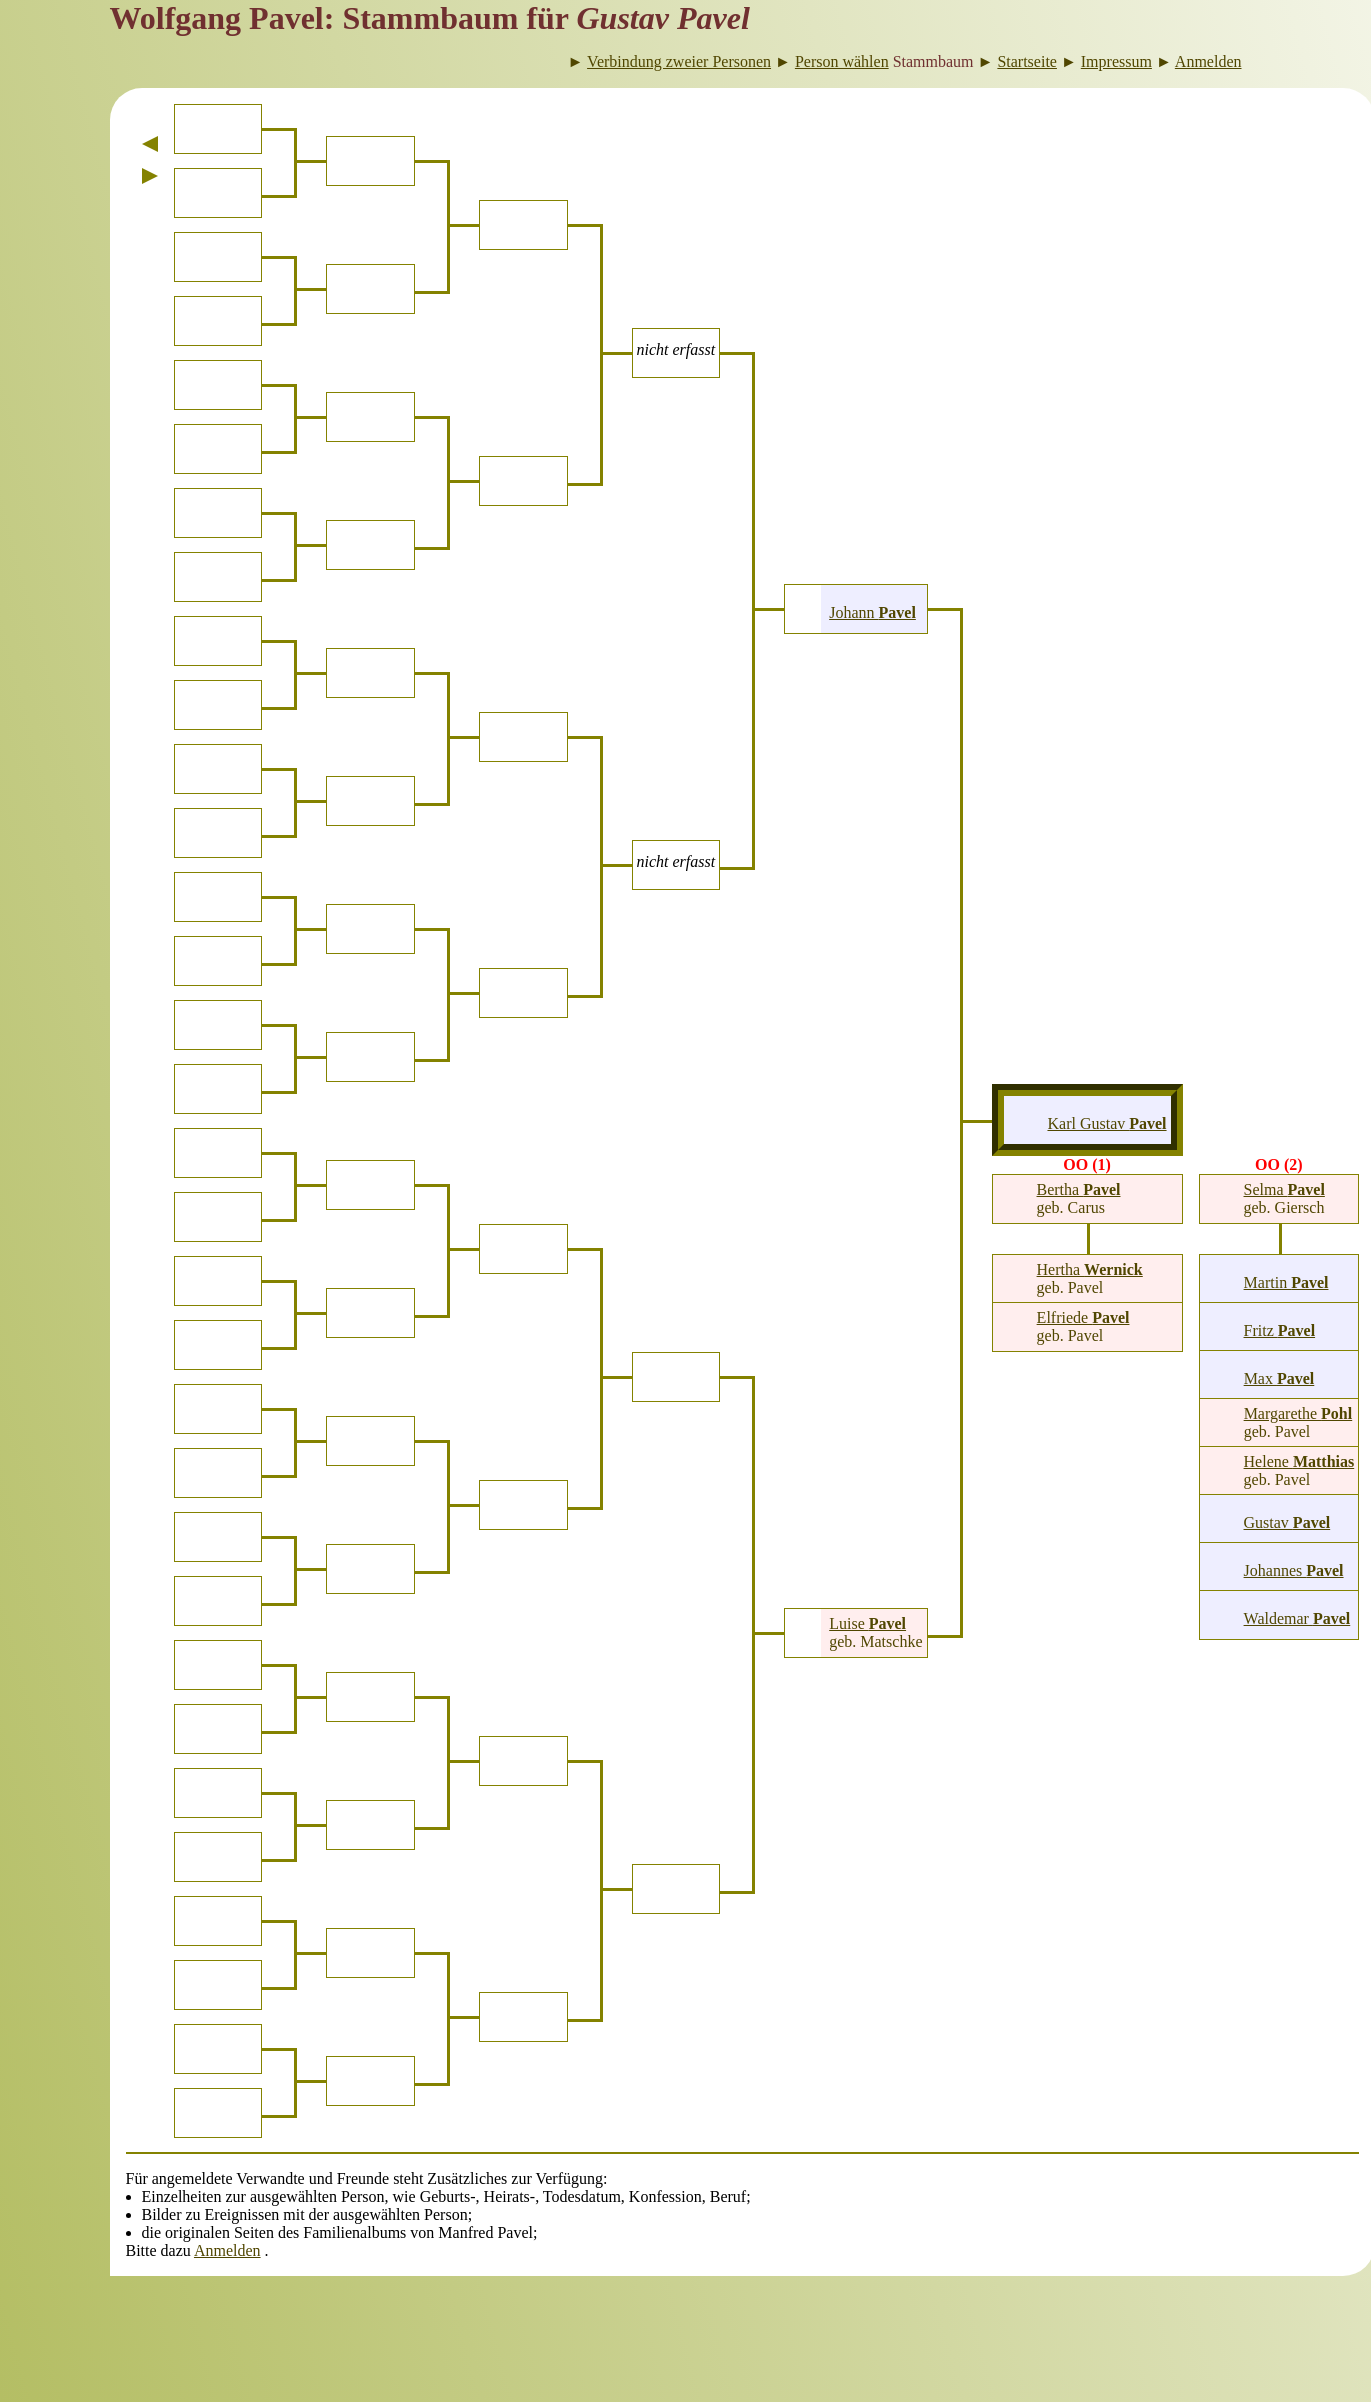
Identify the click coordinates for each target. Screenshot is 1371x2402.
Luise (867, 1623)
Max (1279, 1378)
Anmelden (227, 2250)
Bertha (1079, 1189)
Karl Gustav (1106, 1123)
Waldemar (1297, 1618)
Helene (1299, 1461)
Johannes (1294, 1570)
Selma (1284, 1189)
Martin (1286, 1282)
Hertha (1090, 1269)
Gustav (1287, 1522)
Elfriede (1083, 1317)
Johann (872, 612)
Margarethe (1298, 1413)
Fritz (1280, 1330)
